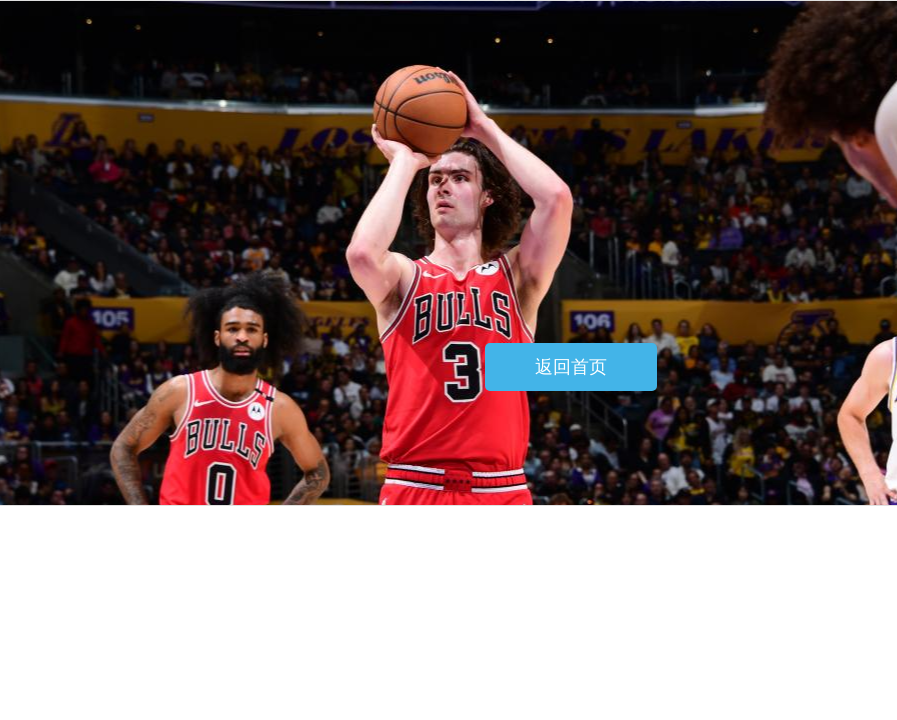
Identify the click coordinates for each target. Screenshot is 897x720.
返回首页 (571, 367)
